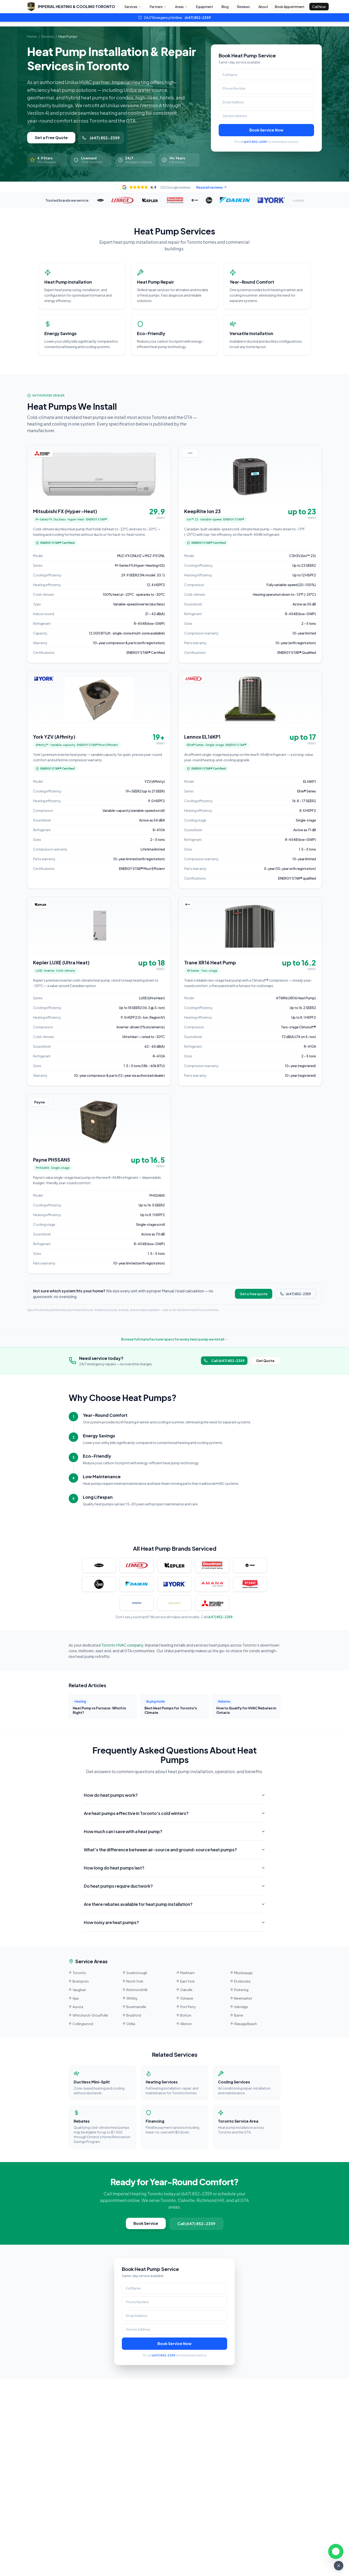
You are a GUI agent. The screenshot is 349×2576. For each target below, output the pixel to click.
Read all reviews (211, 187)
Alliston (184, 2024)
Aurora (76, 2007)
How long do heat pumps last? (174, 1867)
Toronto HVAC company (122, 1645)
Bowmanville (134, 2007)
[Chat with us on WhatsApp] (335, 2551)
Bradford (132, 2015)
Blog (225, 6)
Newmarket (241, 1998)
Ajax (74, 1998)
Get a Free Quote (51, 137)
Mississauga (241, 1973)
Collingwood (81, 2024)
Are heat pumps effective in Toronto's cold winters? (174, 1813)
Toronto (77, 1973)
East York (185, 1981)
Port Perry (186, 2007)
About (263, 6)
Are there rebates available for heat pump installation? (174, 1904)
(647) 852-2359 (198, 17)
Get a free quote (254, 1294)
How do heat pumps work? (174, 1795)
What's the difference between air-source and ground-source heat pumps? (174, 1849)
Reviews (243, 6)
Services (132, 6)
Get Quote (265, 1360)
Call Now (319, 6)
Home (32, 36)
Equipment (204, 6)
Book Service (145, 2223)
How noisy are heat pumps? (174, 1922)
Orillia (129, 2024)
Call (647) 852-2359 (224, 1360)
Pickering (239, 1990)
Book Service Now (266, 130)
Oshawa (184, 1998)
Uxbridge (239, 2007)
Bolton (183, 2015)
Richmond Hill (135, 1990)
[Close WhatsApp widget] (338, 2565)
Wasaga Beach (243, 2024)
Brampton (79, 1981)
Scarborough (135, 1973)
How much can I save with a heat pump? (174, 1831)
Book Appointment (289, 6)
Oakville (184, 1990)
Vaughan (77, 1990)
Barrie (236, 2015)
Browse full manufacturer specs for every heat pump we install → (174, 1339)
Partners (158, 6)
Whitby (130, 1998)
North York (133, 1981)
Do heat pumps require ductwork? (174, 1886)
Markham (185, 1973)
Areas (181, 6)
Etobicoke (240, 1981)
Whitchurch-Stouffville (88, 2015)
